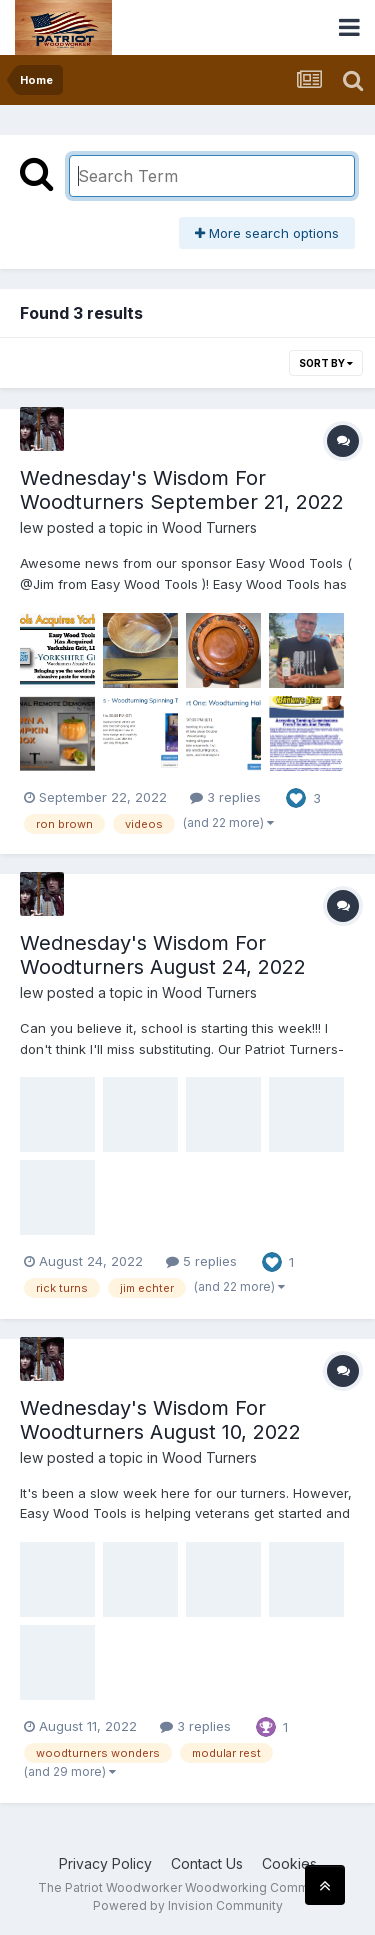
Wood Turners (209, 527)
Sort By (326, 363)
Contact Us (207, 1863)
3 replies (225, 797)
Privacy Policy (105, 1863)
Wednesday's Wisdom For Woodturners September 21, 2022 (182, 490)
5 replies (201, 1261)
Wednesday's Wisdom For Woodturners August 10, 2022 (160, 1420)
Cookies (289, 1863)
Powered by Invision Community (188, 1905)
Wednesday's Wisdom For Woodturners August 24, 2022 (163, 955)
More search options (267, 233)
